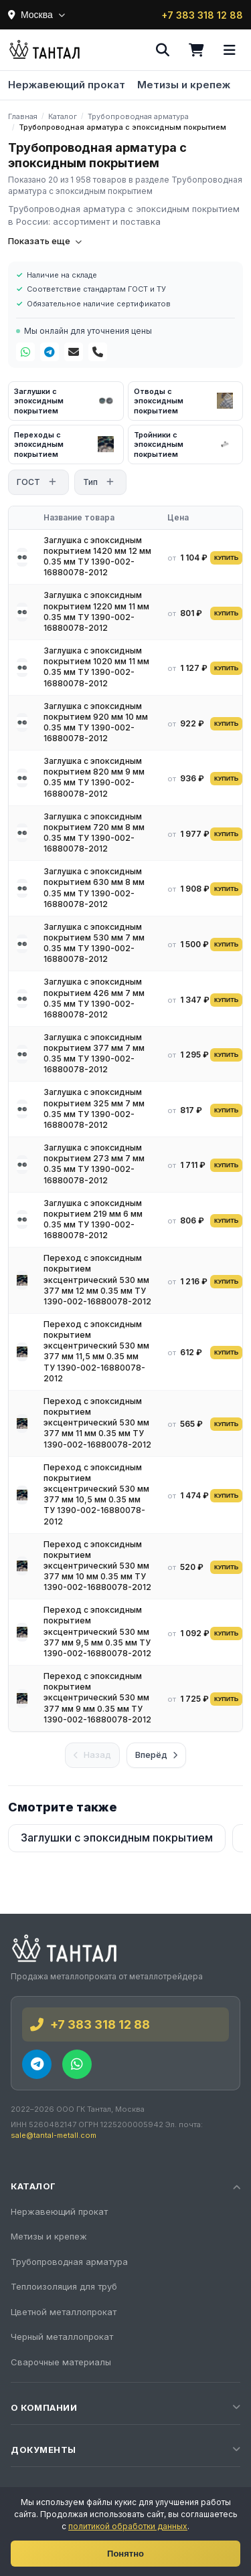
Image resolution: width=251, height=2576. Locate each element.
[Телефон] (97, 351)
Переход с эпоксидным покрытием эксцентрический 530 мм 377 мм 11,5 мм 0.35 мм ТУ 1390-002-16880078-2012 (96, 1351)
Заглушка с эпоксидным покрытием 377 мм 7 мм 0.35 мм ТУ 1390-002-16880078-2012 (94, 1053)
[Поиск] (162, 50)
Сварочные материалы (61, 2362)
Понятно (125, 2554)
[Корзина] (196, 50)
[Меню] (229, 50)
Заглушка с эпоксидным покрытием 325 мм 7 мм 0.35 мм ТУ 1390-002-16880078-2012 (94, 1108)
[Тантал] (44, 50)
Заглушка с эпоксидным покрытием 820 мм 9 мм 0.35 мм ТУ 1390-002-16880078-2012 (94, 777)
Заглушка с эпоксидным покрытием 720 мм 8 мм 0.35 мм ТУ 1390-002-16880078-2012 (94, 832)
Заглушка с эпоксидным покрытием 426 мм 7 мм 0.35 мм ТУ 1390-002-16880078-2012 (94, 998)
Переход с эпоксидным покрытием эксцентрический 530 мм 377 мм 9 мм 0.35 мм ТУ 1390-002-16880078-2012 (97, 1697)
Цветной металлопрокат (63, 2311)
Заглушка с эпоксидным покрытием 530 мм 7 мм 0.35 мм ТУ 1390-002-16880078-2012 (94, 943)
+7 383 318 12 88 (202, 15)
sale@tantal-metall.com (53, 2135)
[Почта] (73, 351)
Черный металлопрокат (62, 2336)
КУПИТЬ (226, 558)
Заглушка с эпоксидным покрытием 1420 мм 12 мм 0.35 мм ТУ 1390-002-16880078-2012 (97, 556)
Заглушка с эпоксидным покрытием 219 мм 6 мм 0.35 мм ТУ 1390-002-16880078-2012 (93, 1219)
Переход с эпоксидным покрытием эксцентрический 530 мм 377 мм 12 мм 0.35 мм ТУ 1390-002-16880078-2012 (97, 1279)
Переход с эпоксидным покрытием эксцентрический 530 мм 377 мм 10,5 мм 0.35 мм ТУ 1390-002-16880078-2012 (96, 1494)
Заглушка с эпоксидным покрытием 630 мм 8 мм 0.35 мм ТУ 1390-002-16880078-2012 (94, 887)
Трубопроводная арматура (69, 2261)
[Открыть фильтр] (52, 482)
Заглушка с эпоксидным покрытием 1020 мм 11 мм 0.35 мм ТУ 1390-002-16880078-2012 (96, 667)
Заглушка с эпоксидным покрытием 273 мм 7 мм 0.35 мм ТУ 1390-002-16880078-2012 (94, 1164)
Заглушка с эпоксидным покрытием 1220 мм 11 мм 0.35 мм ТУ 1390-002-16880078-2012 (96, 611)
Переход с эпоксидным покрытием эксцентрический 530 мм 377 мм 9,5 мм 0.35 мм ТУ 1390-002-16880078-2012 (97, 1631)
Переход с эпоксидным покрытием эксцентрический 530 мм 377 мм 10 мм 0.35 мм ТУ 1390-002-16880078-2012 (97, 1566)
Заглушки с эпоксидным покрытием (117, 1837)
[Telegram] (49, 351)
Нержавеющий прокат (66, 84)
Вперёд (156, 1754)
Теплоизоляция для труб (64, 2286)
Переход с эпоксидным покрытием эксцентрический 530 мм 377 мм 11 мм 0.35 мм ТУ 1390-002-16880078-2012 (97, 1423)
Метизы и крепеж (183, 84)
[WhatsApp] (25, 351)
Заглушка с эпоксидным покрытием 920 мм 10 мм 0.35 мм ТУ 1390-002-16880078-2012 (96, 722)
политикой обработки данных (127, 2526)
